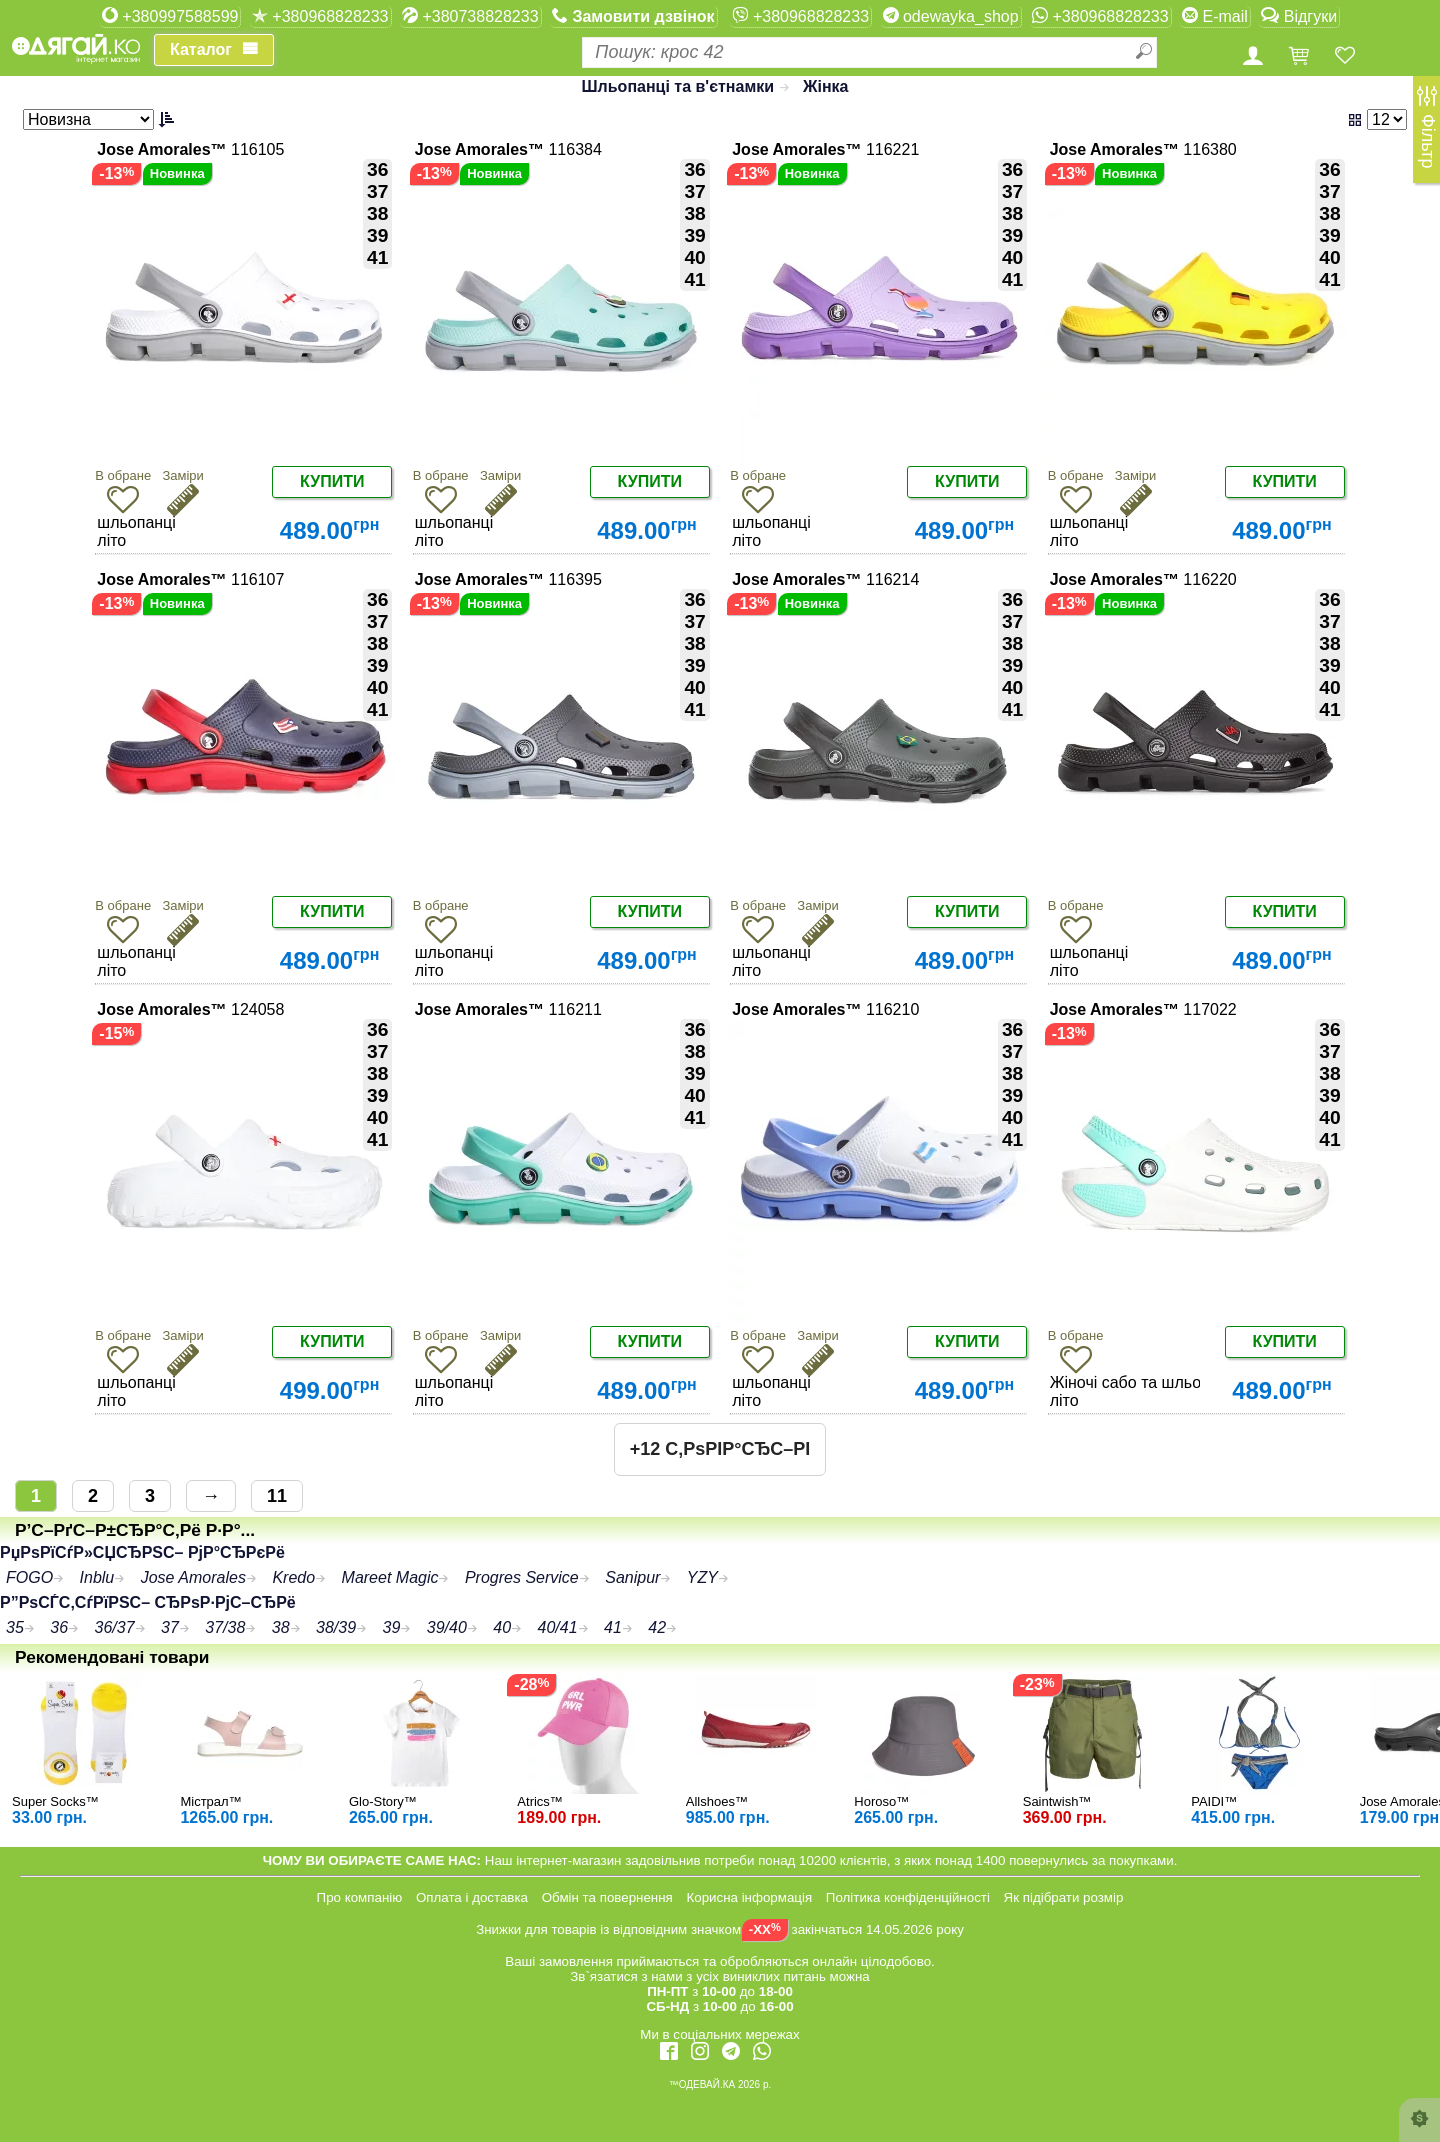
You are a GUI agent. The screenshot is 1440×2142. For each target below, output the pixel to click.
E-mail (1215, 16)
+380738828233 (470, 16)
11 (277, 1496)
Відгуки (1299, 16)
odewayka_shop (951, 16)
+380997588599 (170, 16)
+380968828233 (320, 16)
